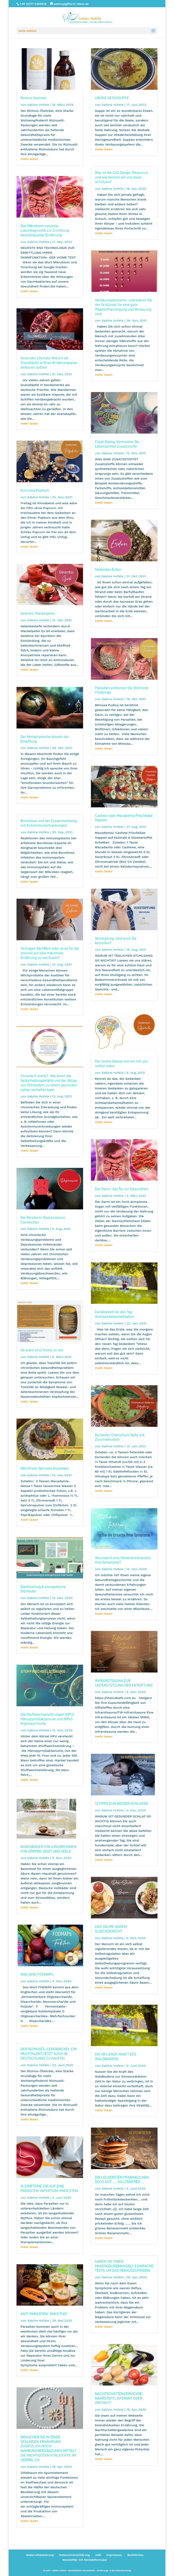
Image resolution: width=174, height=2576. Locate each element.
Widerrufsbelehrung (40, 2555)
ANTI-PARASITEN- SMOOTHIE (44, 2314)
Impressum (114, 2555)
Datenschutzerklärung (74, 2555)
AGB (98, 2555)
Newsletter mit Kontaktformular (85, 2559)
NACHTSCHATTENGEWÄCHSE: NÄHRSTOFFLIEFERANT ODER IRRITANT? (119, 2398)
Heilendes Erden (108, 569)
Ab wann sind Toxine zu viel (42, 1350)
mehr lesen (29, 159)
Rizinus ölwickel (33, 98)
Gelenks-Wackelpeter (38, 613)
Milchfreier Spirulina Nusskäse (45, 1468)
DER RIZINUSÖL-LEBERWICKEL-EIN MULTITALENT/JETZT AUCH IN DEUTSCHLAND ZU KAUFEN (49, 2053)
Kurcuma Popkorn (35, 490)
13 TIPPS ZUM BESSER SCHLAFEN (121, 1803)
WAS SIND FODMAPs (37, 1974)
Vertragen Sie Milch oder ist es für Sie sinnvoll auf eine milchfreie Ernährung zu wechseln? (50, 953)
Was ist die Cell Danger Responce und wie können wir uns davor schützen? (121, 177)
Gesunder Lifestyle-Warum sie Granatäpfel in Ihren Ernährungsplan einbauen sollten (49, 362)
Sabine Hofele (38, 105)
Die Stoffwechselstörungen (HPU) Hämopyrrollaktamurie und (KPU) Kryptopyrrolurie (47, 1718)
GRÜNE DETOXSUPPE (112, 98)
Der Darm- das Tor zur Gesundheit (121, 1189)
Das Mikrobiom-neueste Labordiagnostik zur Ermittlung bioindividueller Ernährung (45, 230)
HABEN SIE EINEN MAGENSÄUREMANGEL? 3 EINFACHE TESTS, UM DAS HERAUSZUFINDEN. (124, 2265)
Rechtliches (135, 2555)
